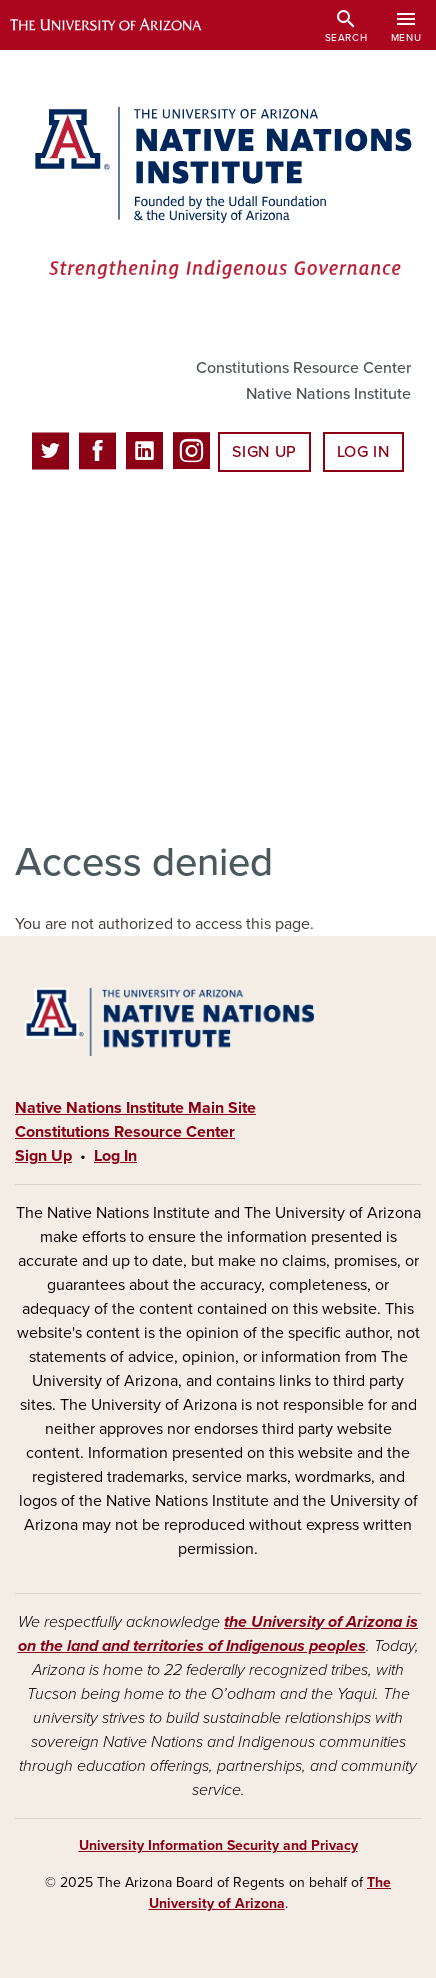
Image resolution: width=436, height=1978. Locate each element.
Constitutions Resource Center (303, 368)
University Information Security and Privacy (218, 1845)
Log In (363, 452)
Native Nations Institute (328, 394)
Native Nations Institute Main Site (135, 1108)
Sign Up (264, 452)
